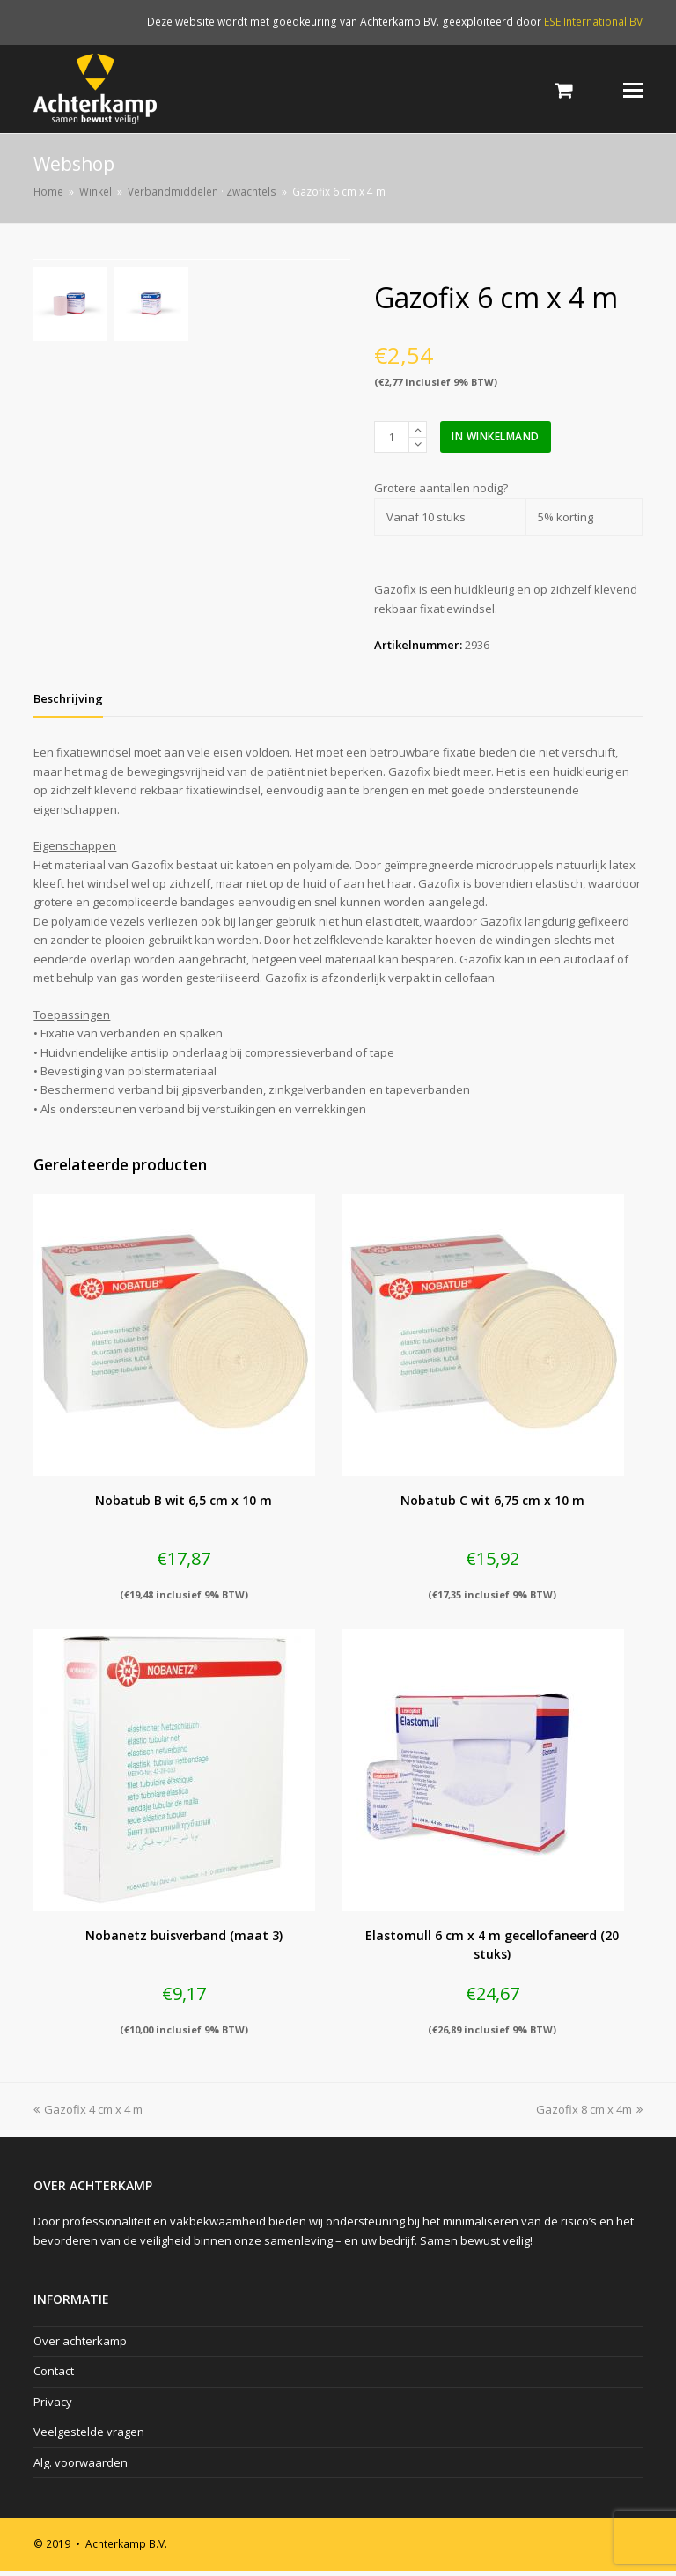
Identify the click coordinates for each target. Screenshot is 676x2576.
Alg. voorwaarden (80, 2468)
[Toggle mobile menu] (633, 89)
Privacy (52, 2407)
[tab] (68, 703)
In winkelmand (496, 436)
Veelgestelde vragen (88, 2437)
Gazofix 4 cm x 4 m (88, 2114)
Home (48, 191)
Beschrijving (68, 704)
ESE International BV (593, 21)
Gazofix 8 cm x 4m (589, 2114)
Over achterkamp (80, 2346)
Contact (53, 2377)
